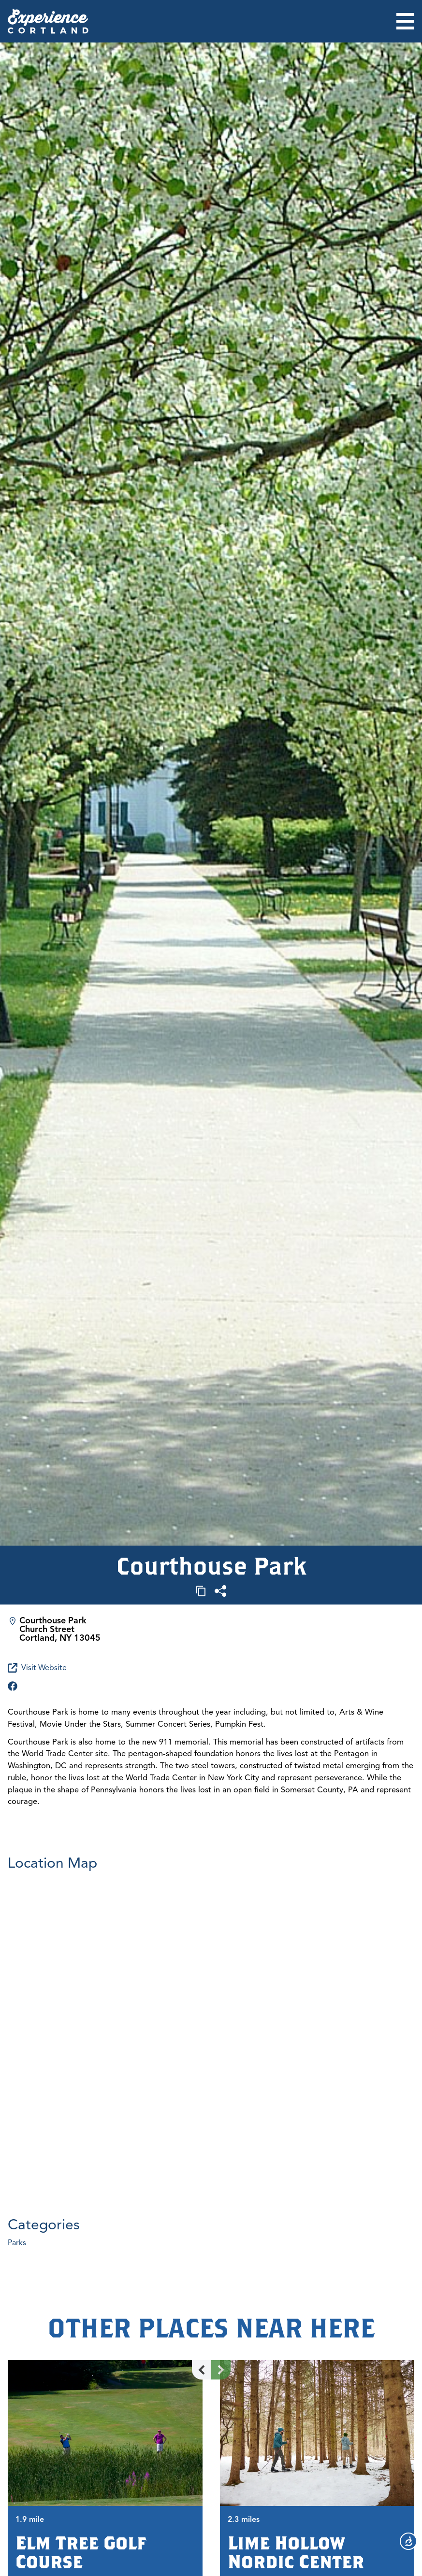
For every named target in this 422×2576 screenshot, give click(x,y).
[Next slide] (221, 2369)
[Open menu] (405, 21)
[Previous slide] (201, 2369)
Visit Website (37, 1668)
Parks (17, 2243)
